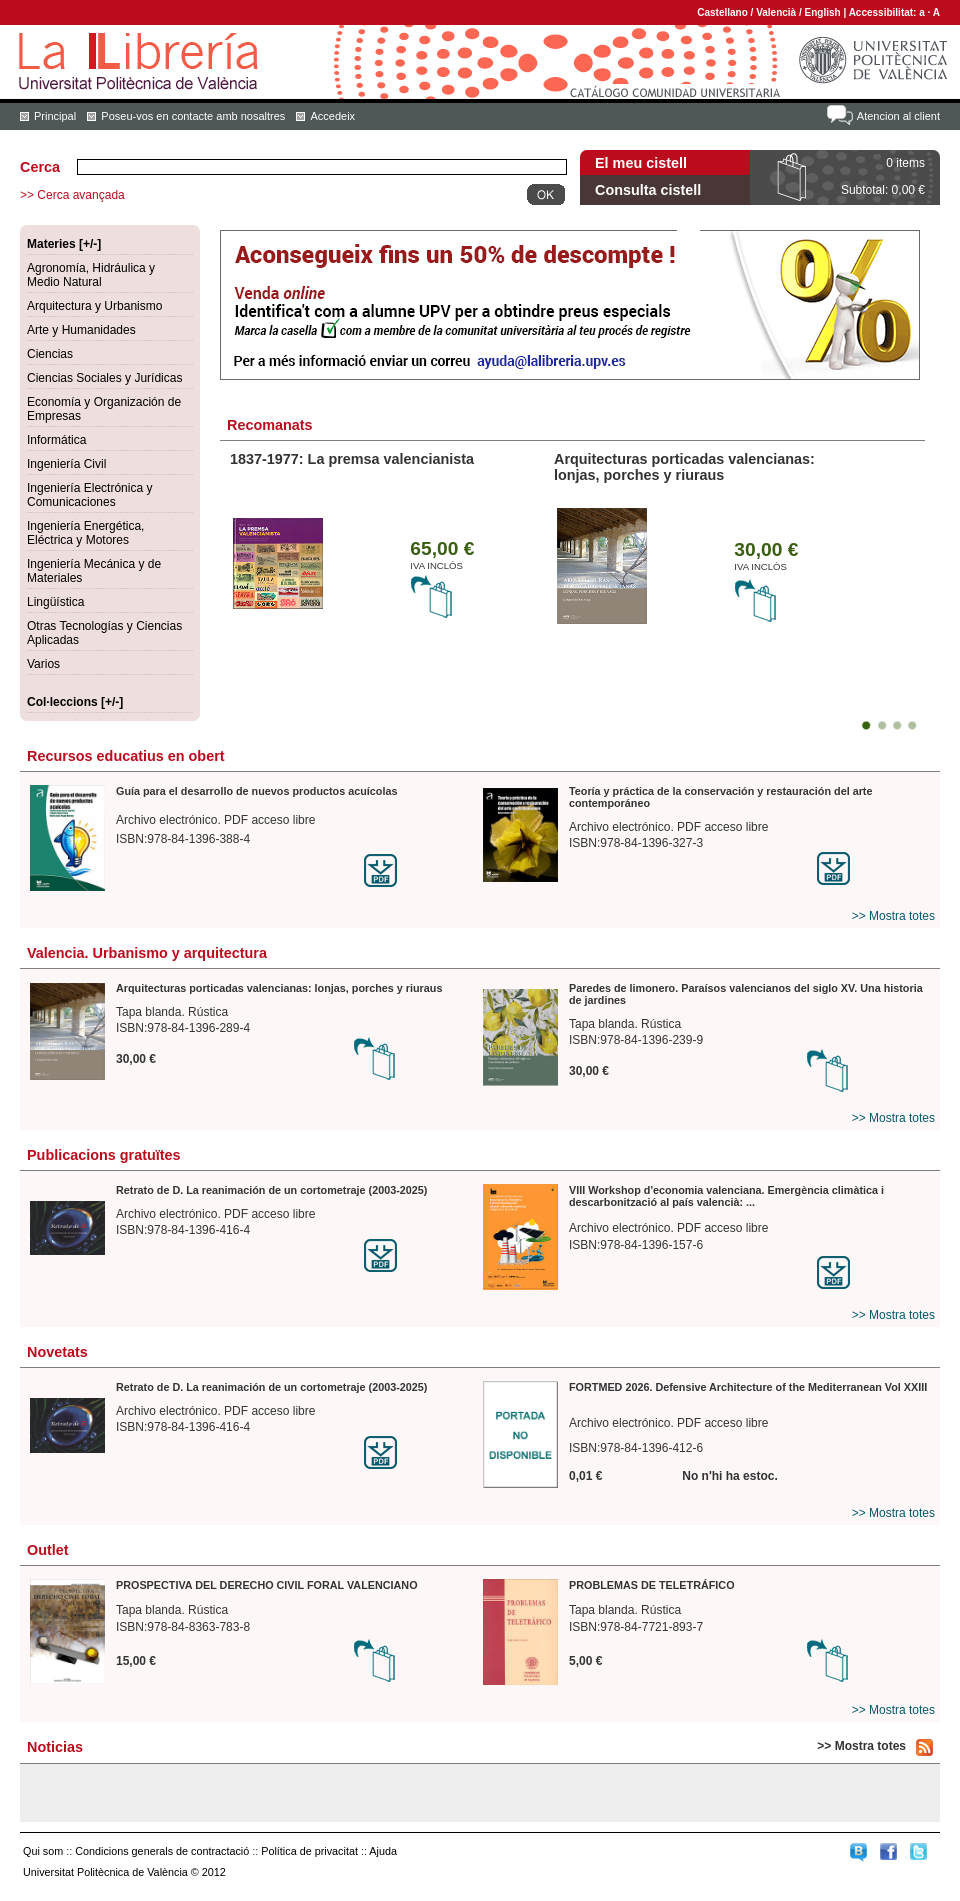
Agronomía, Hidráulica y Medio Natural (91, 275)
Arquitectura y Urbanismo (94, 306)
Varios (43, 664)
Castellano (722, 12)
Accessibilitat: (884, 12)
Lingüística (55, 602)
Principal (55, 116)
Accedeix (332, 116)
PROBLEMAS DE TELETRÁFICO (652, 1585)
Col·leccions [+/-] (75, 702)
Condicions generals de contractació (162, 1851)
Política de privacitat (309, 1851)
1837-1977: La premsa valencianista (352, 459)
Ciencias (50, 354)
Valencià (776, 12)
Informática (56, 440)
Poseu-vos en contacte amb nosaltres (193, 116)
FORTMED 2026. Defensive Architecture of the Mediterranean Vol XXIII (748, 1387)
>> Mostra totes (893, 916)
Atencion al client (898, 116)
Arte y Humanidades (81, 330)
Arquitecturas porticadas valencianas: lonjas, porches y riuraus (684, 467)
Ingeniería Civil (66, 464)
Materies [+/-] (64, 244)
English (823, 12)
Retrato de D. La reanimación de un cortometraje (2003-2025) (271, 1190)
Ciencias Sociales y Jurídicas (104, 378)
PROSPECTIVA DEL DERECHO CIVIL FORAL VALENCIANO (267, 1585)
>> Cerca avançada (72, 195)
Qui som (43, 1851)
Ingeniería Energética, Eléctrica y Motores (85, 533)
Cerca (40, 167)
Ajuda (383, 1851)
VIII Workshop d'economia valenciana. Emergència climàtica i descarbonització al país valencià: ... (726, 1196)
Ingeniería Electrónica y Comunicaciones (89, 495)
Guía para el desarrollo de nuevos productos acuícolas (256, 791)
